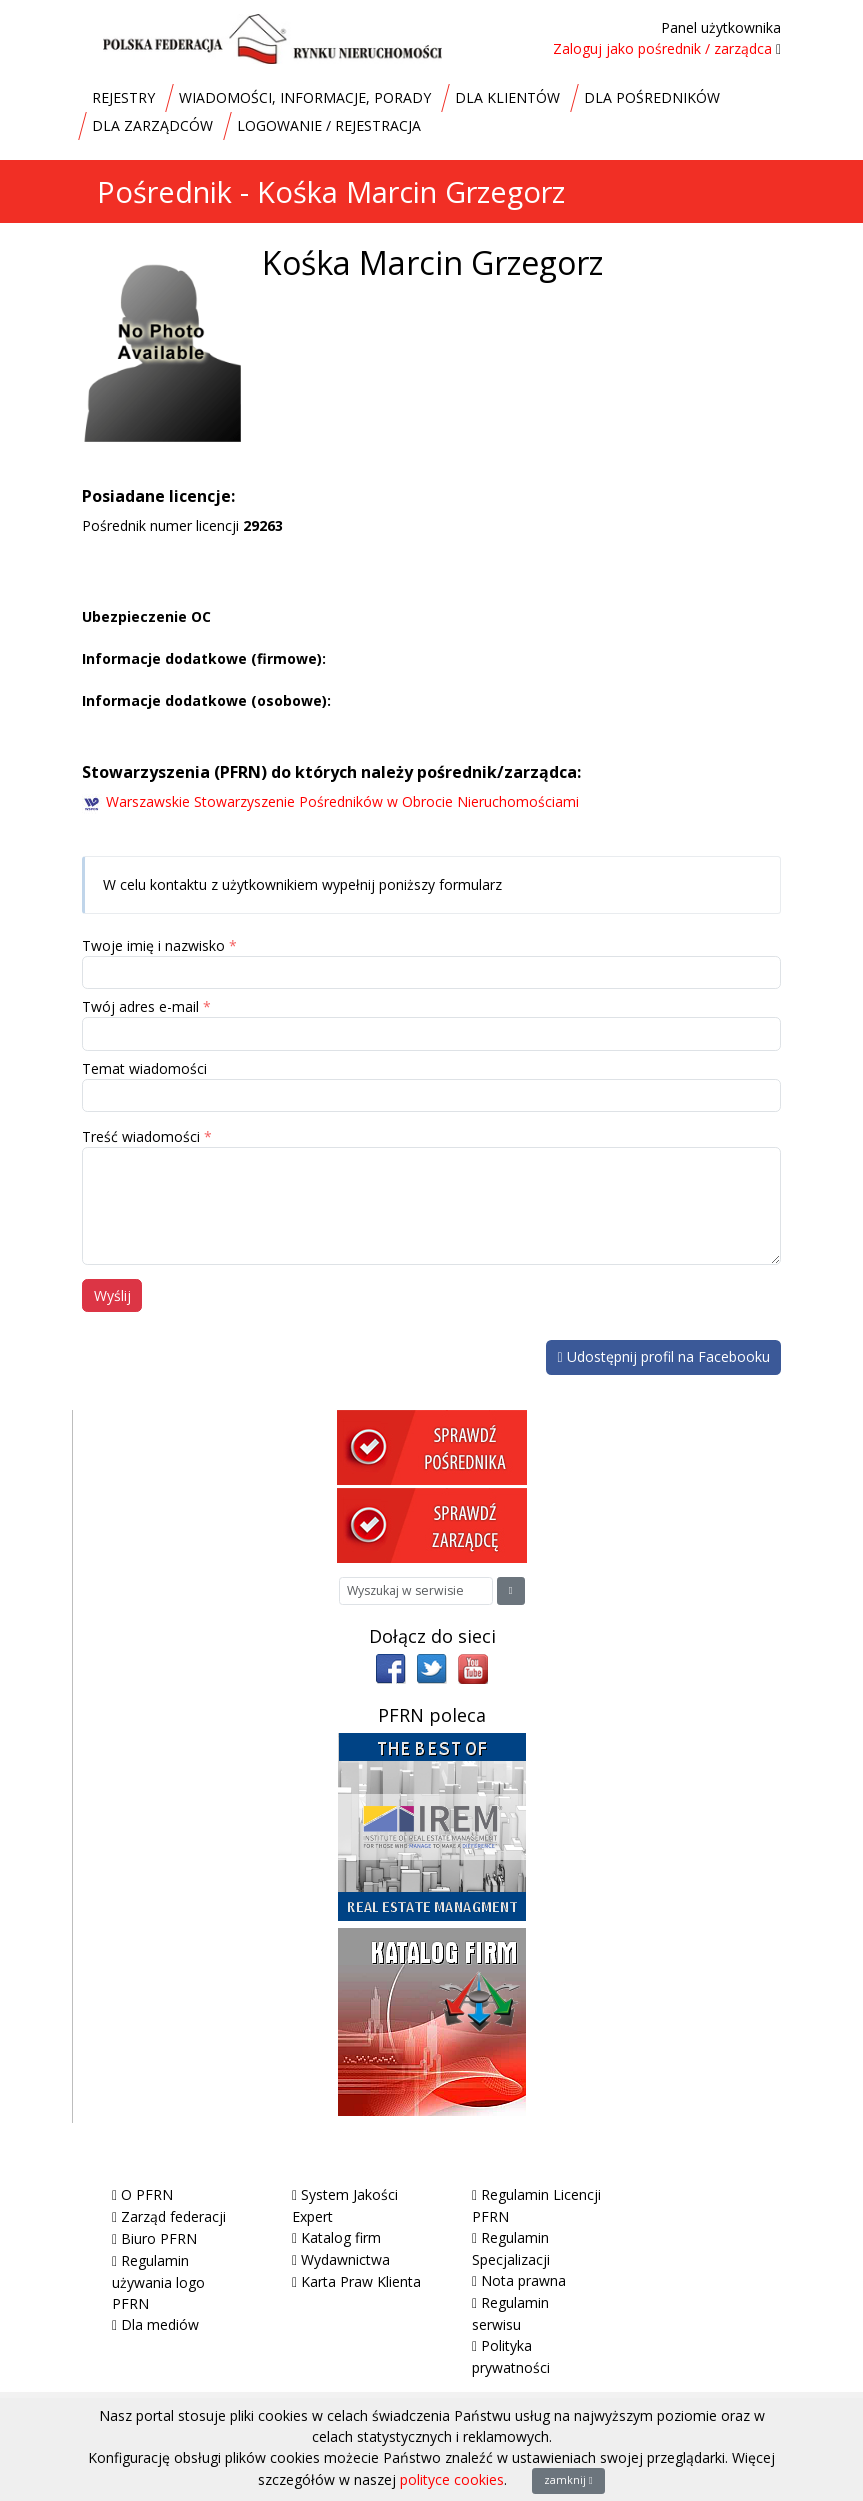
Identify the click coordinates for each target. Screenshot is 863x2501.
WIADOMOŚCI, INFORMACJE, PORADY (305, 97)
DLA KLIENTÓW (507, 97)
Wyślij (112, 1295)
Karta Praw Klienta (361, 2281)
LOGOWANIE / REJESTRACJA (329, 125)
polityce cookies (452, 2479)
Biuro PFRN (159, 2238)
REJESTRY (123, 97)
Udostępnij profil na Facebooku (663, 1356)
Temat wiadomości (144, 1068)
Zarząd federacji (173, 2216)
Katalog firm (341, 2237)
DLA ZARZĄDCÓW (152, 125)
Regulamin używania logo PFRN (158, 2282)
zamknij (568, 2480)
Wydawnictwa (345, 2259)
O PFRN (147, 2194)
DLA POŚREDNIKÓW (652, 97)
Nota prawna (523, 2280)
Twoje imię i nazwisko (153, 945)
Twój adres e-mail (140, 1006)
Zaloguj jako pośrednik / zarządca (662, 48)
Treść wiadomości (141, 1136)
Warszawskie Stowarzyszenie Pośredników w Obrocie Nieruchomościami (342, 801)
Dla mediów (160, 2324)
